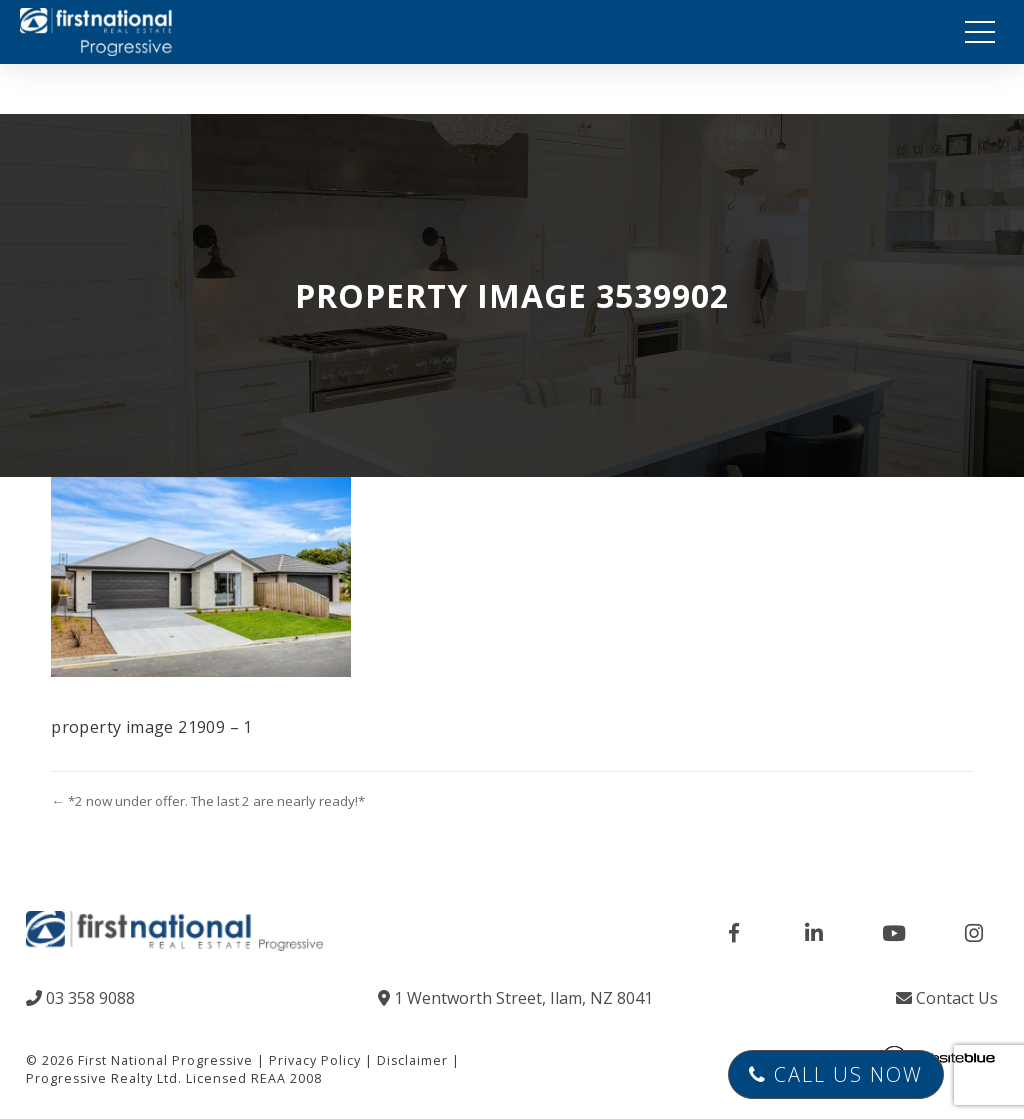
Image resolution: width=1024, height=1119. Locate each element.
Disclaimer (412, 1060)
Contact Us (947, 998)
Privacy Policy (315, 1060)
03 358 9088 (80, 998)
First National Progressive (165, 1060)
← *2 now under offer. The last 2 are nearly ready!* (207, 801)
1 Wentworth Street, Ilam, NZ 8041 (515, 998)
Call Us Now (836, 1074)
